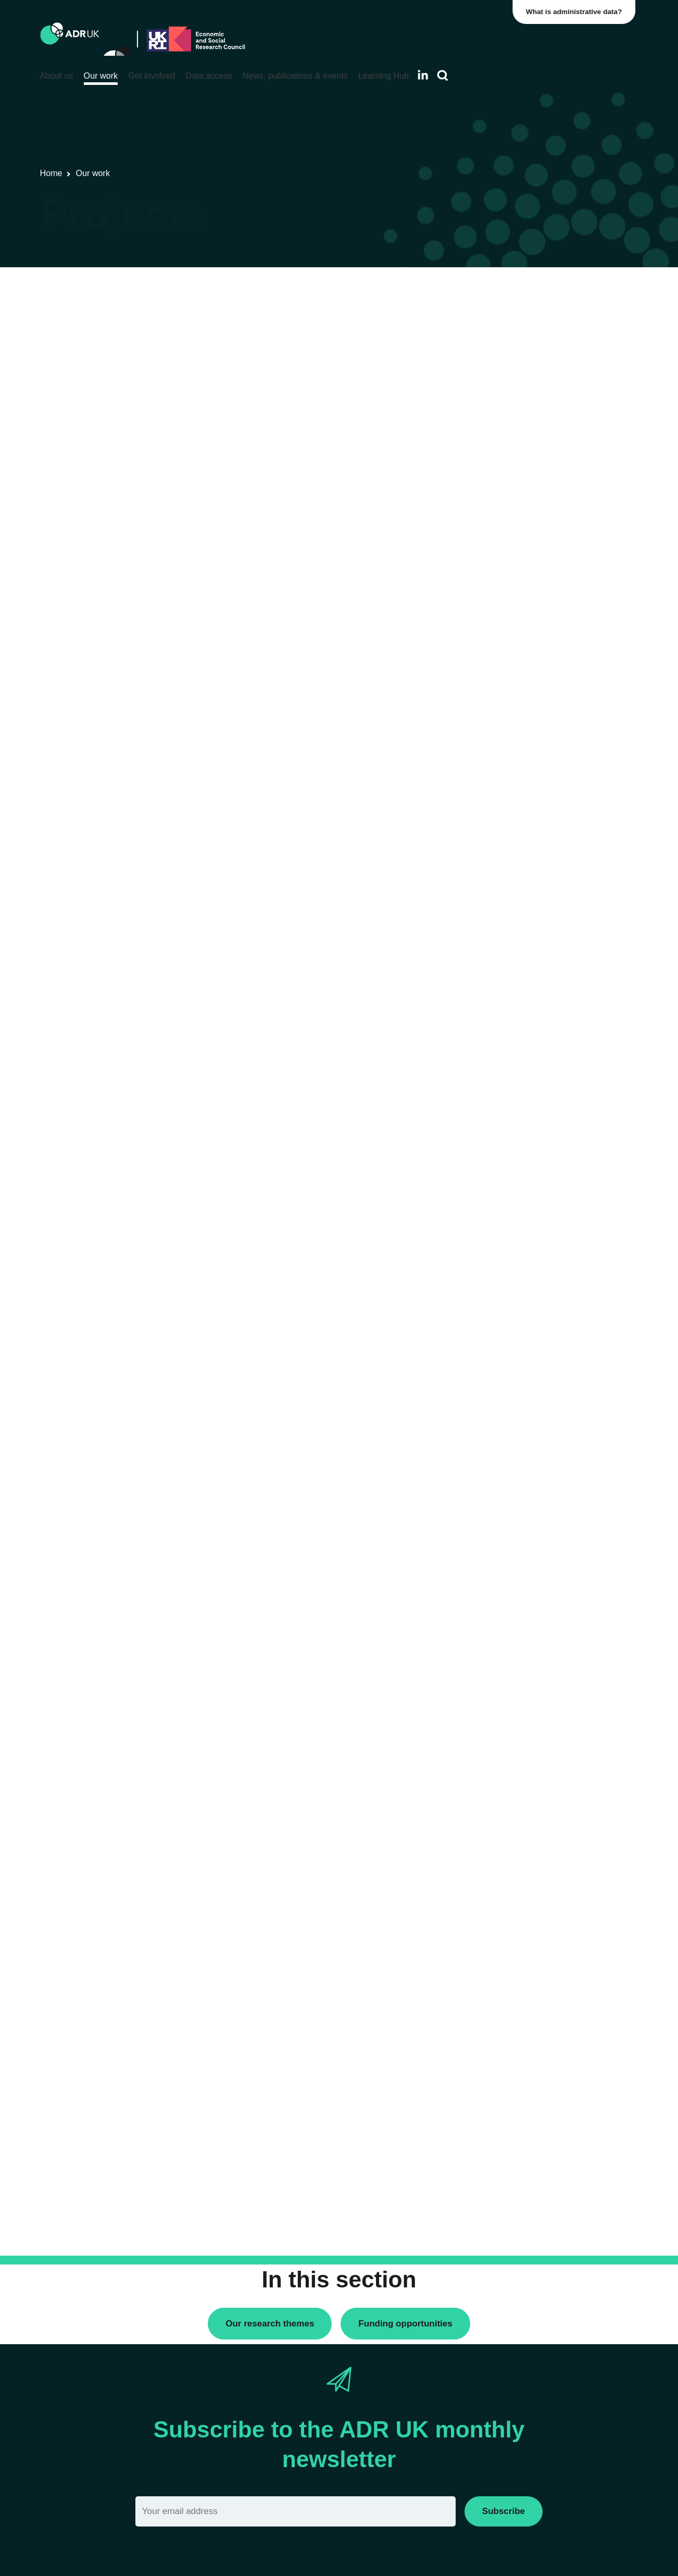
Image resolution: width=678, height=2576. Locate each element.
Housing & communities (521, 837)
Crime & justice (507, 784)
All (485, 293)
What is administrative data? (577, 12)
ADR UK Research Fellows (527, 310)
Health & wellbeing (513, 819)
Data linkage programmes (525, 329)
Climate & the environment (526, 766)
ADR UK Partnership (516, 551)
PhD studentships (511, 346)
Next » (430, 333)
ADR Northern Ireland (518, 515)
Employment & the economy (529, 802)
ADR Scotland (505, 533)
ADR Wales (501, 569)
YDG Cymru (502, 604)
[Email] (295, 2511)
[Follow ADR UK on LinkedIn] (423, 75)
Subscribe (503, 2511)
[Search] (442, 76)
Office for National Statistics (528, 586)
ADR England (504, 497)
